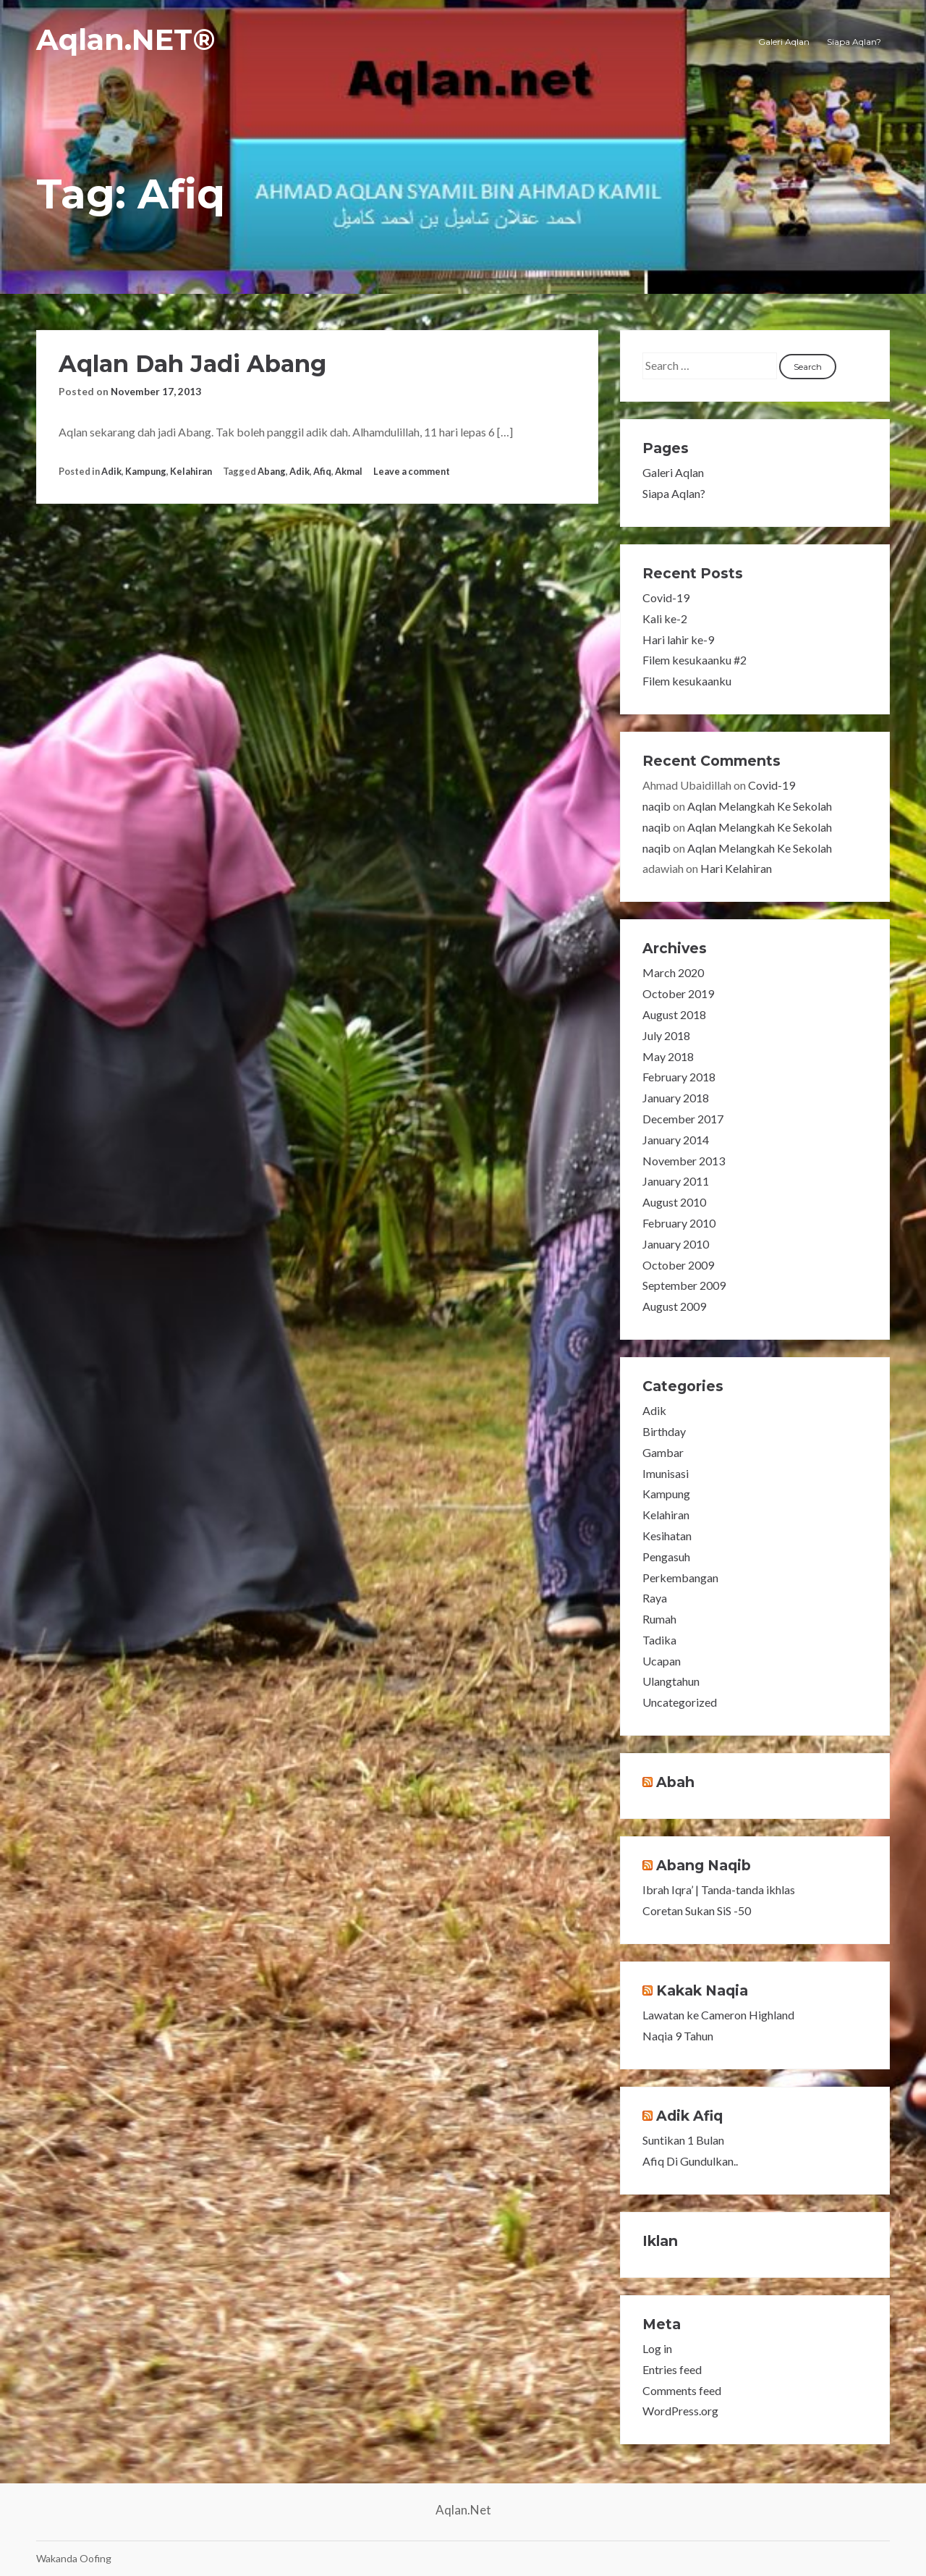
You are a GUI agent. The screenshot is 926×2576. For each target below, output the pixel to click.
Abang (272, 471)
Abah (675, 1782)
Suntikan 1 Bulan (683, 2140)
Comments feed (681, 2390)
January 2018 (675, 1098)
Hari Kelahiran (736, 868)
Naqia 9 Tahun (677, 2036)
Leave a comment (411, 471)
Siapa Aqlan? (854, 41)
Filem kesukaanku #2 (694, 660)
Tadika (659, 1640)
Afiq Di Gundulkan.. (690, 2161)
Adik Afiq (689, 2115)
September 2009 (684, 1285)
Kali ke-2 (664, 618)
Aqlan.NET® (126, 39)
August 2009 (674, 1306)
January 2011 (675, 1181)
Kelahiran (191, 471)
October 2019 (678, 993)
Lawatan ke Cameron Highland (718, 2015)
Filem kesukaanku (686, 681)
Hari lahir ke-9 (678, 639)
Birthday (664, 1431)
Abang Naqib (703, 1865)
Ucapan (661, 1661)
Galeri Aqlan (784, 41)
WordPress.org (680, 2410)
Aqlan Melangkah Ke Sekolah (759, 806)
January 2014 (675, 1139)
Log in (657, 2348)
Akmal (348, 471)
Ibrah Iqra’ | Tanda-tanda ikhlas (718, 1889)
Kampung (145, 471)
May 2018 (668, 1056)
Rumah (659, 1619)
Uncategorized (679, 1702)
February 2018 (678, 1077)
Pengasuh (666, 1556)
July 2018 (666, 1035)
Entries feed (672, 2369)
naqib (656, 806)
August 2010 (674, 1202)
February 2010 (678, 1223)
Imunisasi (665, 1473)
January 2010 (675, 1244)
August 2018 (674, 1014)
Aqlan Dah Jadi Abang (192, 364)
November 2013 (683, 1160)
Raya (654, 1598)
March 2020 (673, 972)
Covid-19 (665, 597)
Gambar (663, 1452)
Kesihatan (667, 1535)
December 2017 (682, 1119)
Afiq (322, 471)
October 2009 (678, 1265)
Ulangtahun (671, 1681)
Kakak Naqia (702, 1990)
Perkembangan (680, 1577)
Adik (111, 471)
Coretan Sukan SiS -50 (696, 1910)
